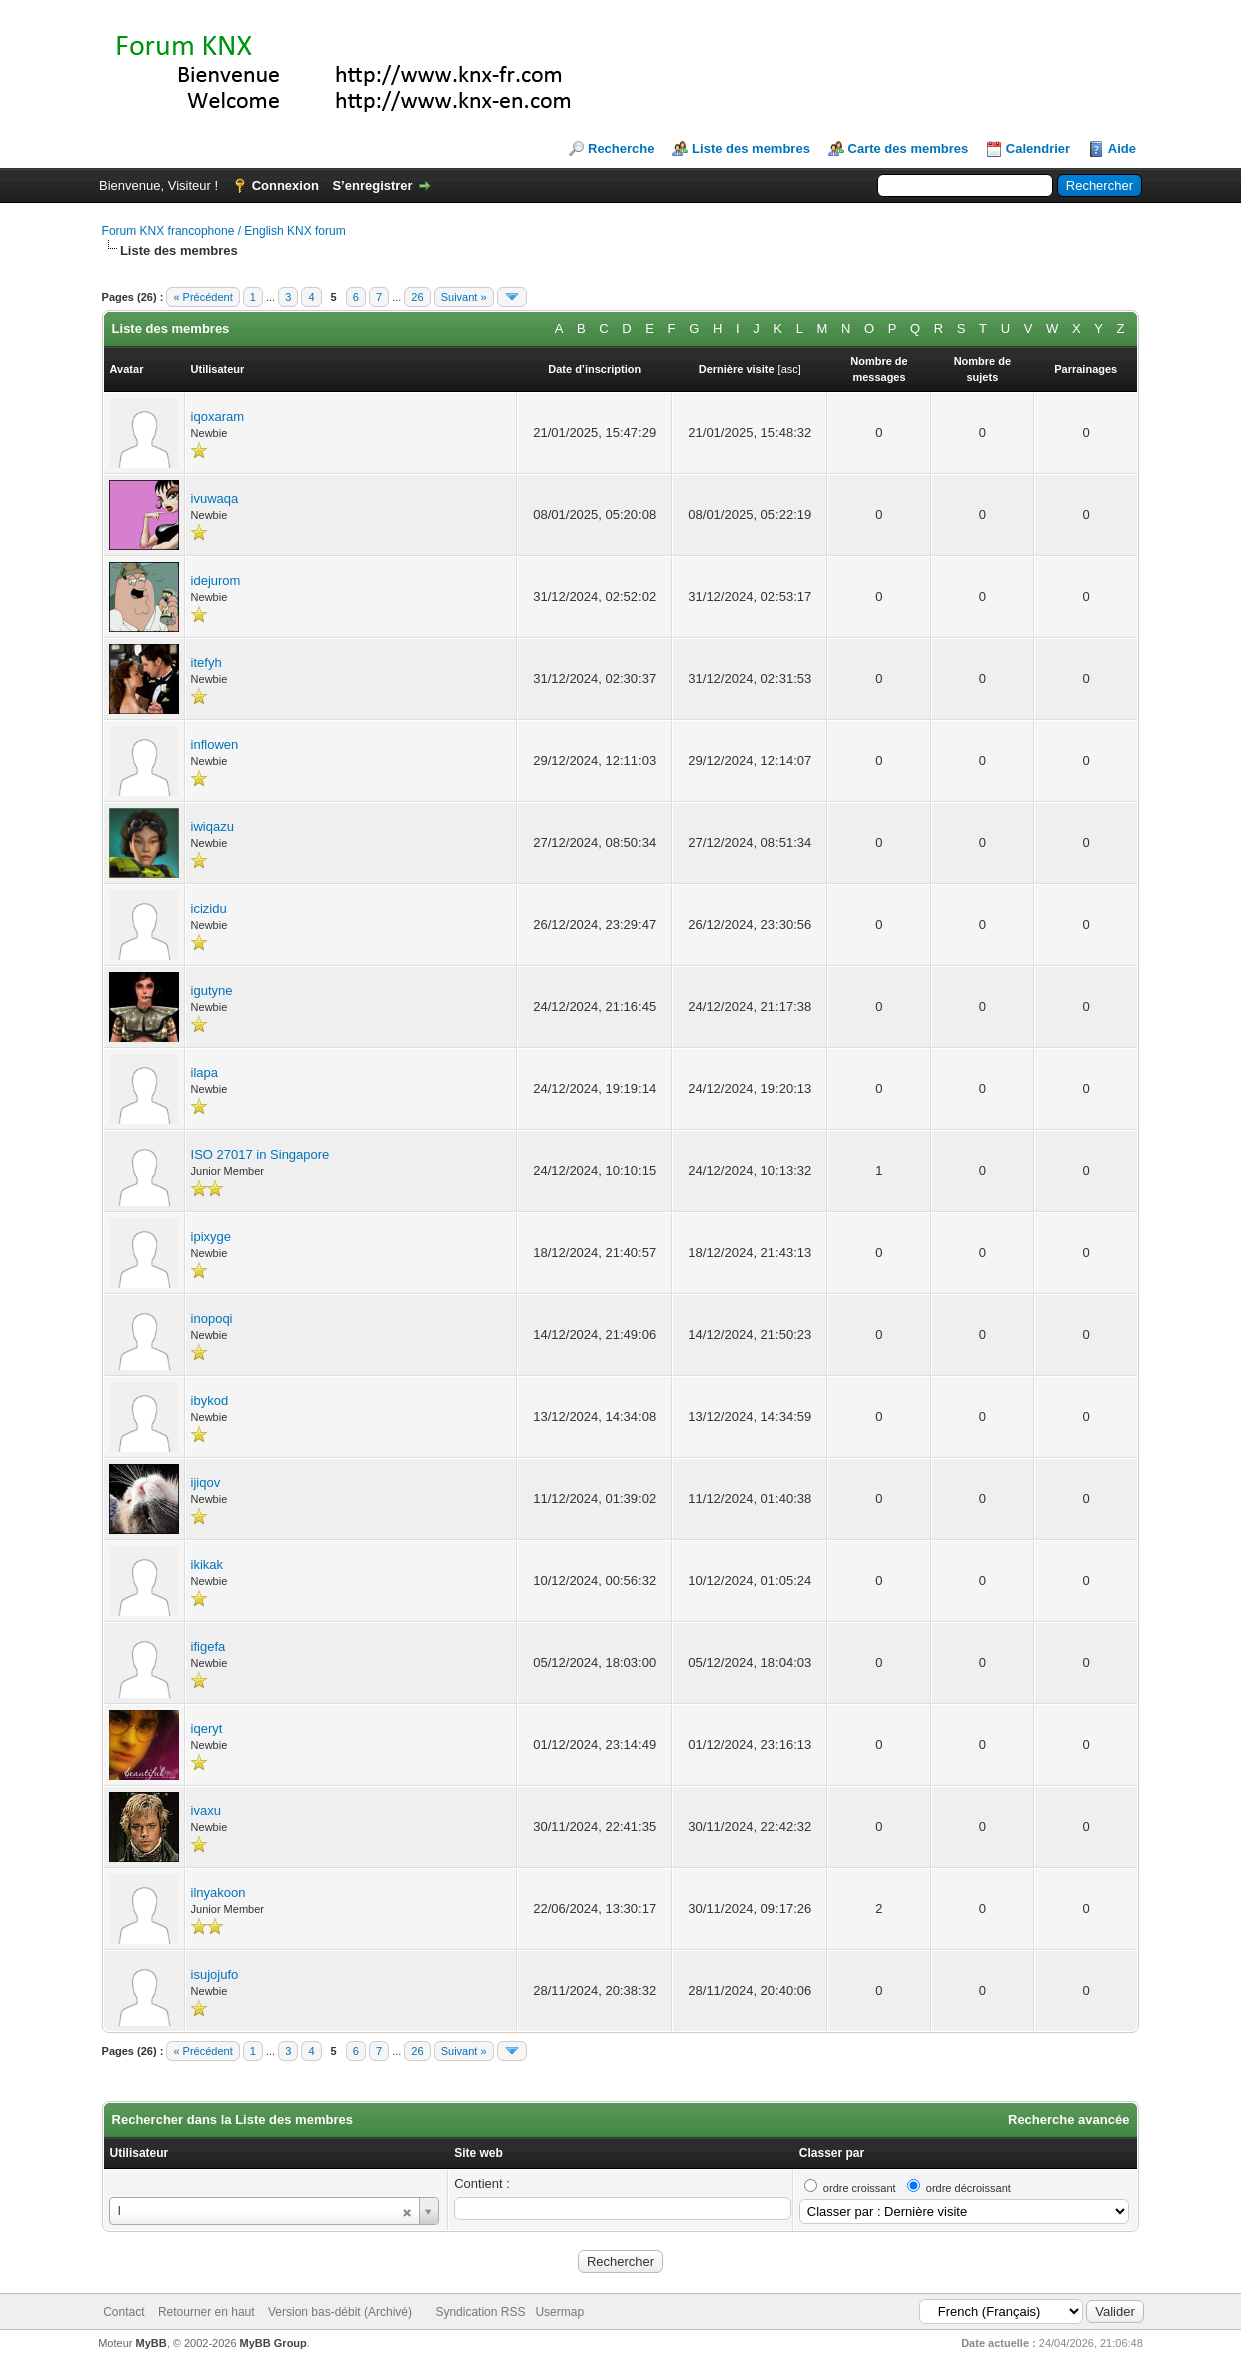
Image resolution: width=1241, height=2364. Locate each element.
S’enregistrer (372, 185)
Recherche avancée (1068, 2119)
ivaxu (206, 1810)
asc (789, 369)
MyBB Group (273, 2343)
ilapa (204, 1072)
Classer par (831, 2153)
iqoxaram (217, 416)
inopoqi (212, 1318)
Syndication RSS (480, 2312)
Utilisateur (139, 2153)
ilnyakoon (218, 1892)
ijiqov (206, 1482)
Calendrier (1038, 148)
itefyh (206, 662)
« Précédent (202, 297)
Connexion (285, 185)
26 (417, 297)
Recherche (621, 148)
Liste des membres (751, 148)
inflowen (215, 744)
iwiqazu (212, 826)
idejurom (216, 580)
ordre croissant (859, 2188)
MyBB (150, 2343)
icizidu (209, 908)
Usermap (559, 2312)
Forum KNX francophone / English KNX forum (224, 231)
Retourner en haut (206, 2312)
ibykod (210, 1400)
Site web (478, 2153)
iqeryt (207, 1728)
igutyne (212, 990)
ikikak (207, 1564)
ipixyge (211, 1236)
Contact (123, 2312)
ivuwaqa (215, 498)
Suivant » (464, 297)
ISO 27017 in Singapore (260, 1154)
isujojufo (215, 1974)
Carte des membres (908, 148)
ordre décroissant (968, 2188)
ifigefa (208, 1646)
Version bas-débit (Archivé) (340, 2312)
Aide (1122, 148)
